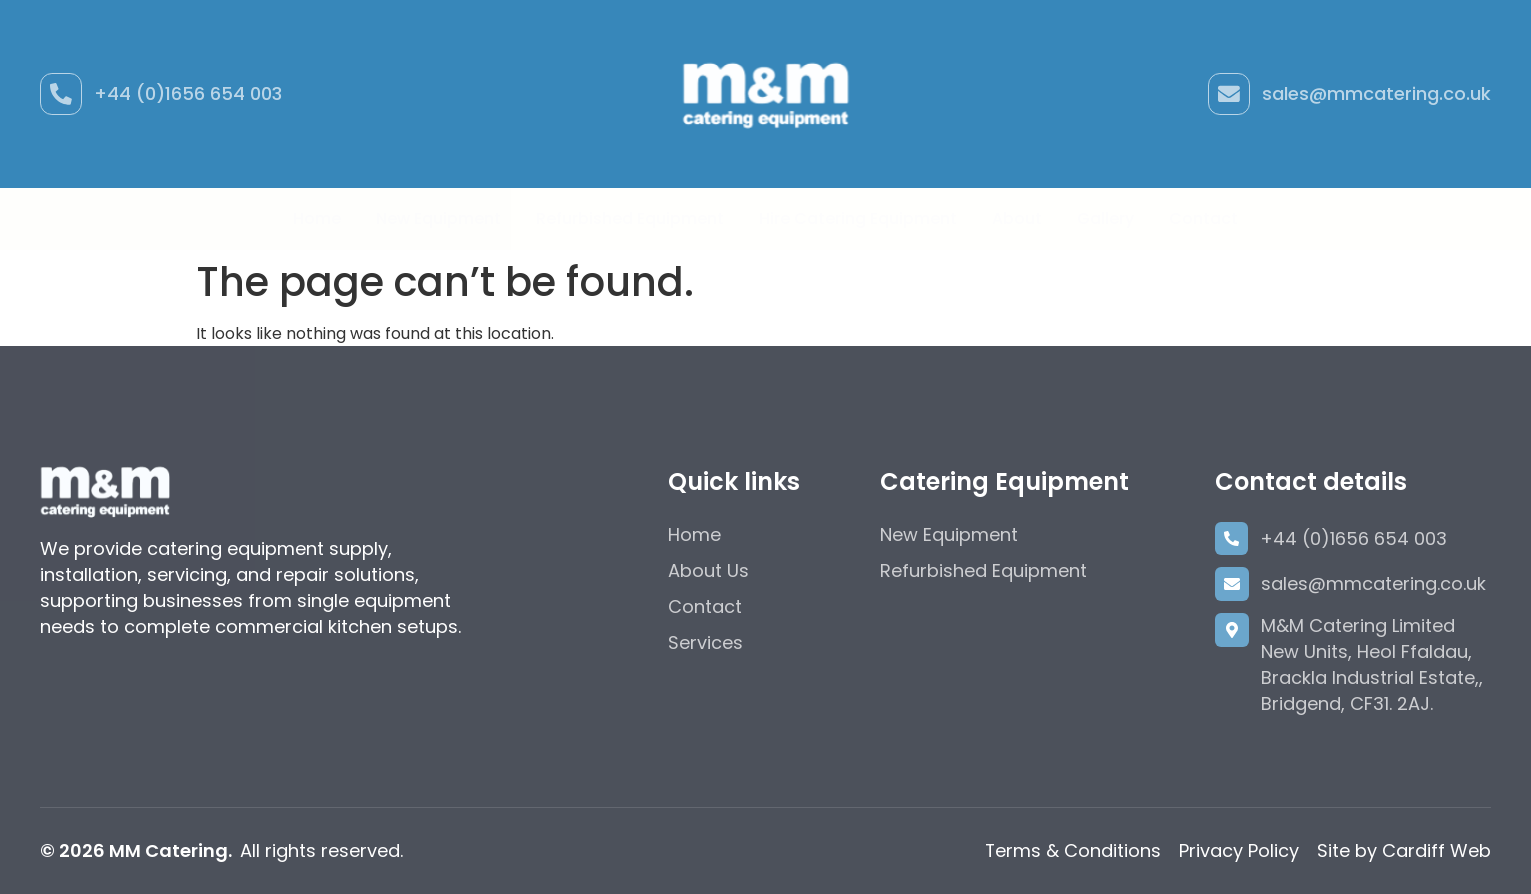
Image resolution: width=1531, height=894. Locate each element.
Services (705, 642)
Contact (1203, 218)
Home (317, 218)
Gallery (1105, 218)
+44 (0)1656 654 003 (188, 93)
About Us (708, 570)
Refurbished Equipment (630, 218)
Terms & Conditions (1072, 850)
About (1017, 218)
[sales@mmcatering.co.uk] (1229, 94)
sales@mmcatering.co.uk (1376, 93)
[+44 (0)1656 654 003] (61, 94)
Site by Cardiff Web (1404, 850)
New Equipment (438, 218)
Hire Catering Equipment (858, 218)
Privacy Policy (1239, 850)
